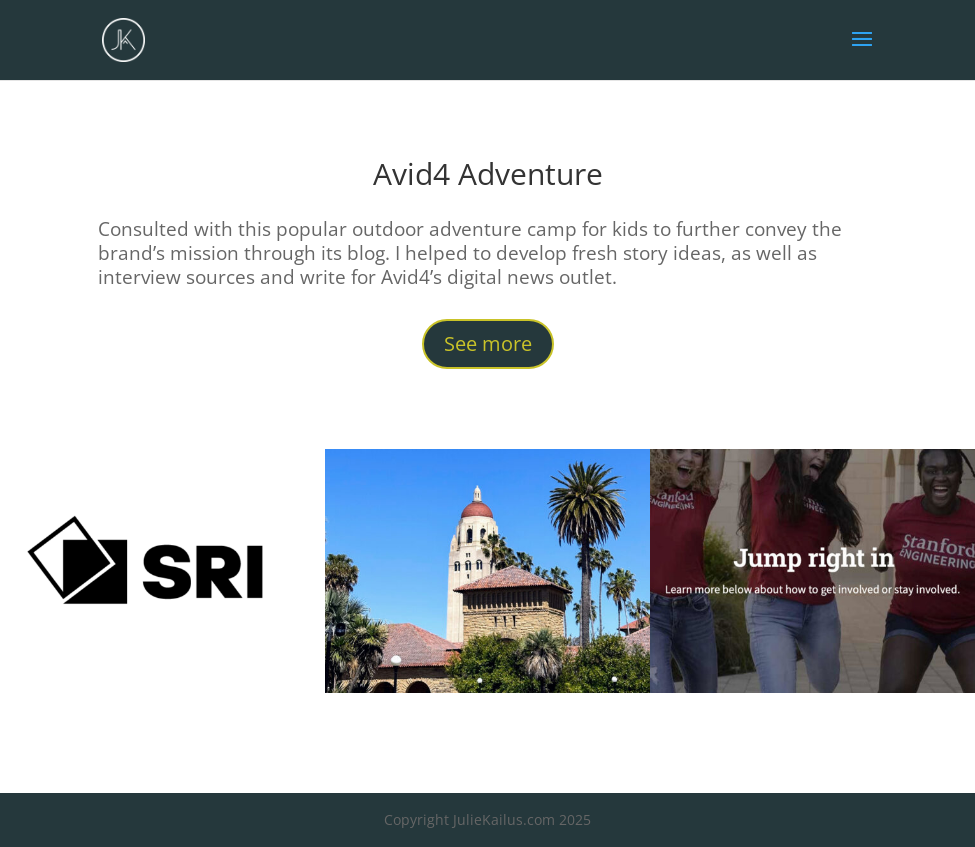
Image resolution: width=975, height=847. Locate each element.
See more (488, 343)
